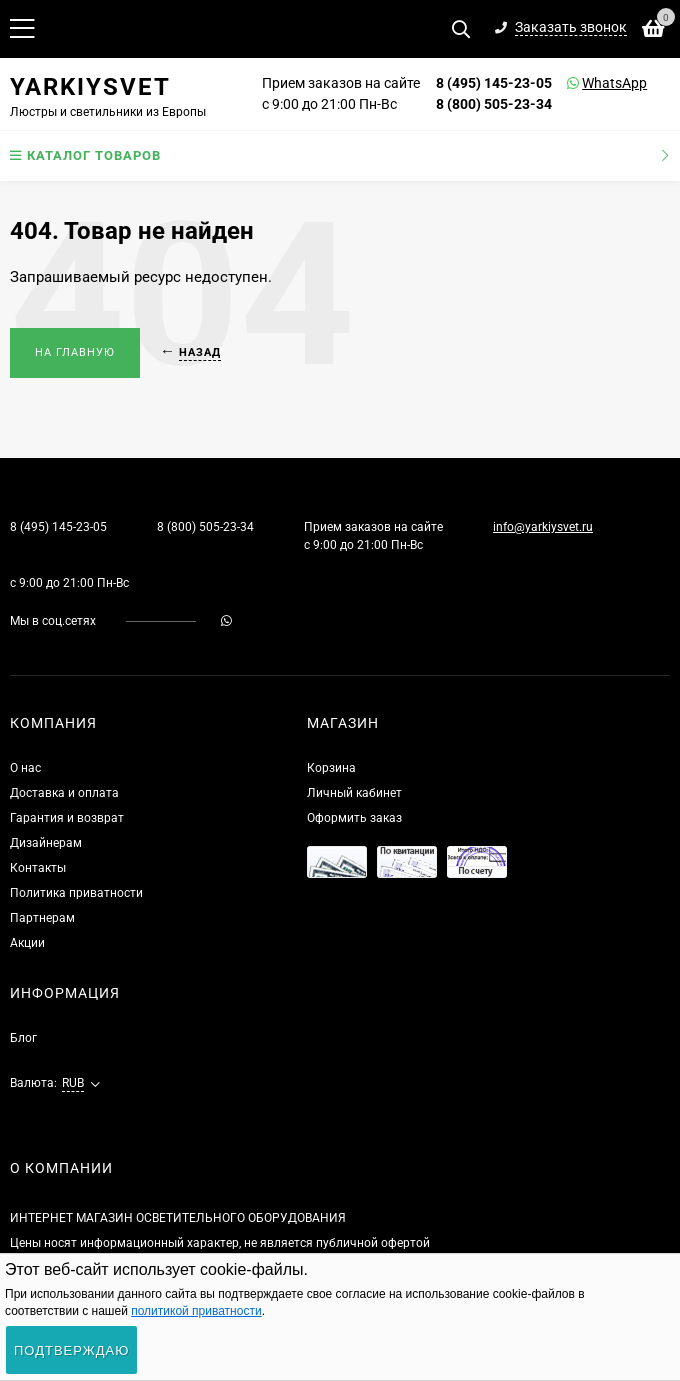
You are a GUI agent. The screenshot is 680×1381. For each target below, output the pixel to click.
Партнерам (42, 918)
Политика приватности (76, 893)
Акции (27, 943)
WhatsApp (589, 83)
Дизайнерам (46, 843)
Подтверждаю (71, 1350)
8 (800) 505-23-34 (494, 104)
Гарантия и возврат (67, 818)
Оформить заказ (354, 818)
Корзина (331, 768)
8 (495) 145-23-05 (494, 83)
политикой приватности (196, 1311)
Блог (23, 1038)
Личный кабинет (354, 793)
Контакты (38, 868)
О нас (25, 768)
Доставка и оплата (64, 793)
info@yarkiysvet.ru (543, 527)
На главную (75, 352)
